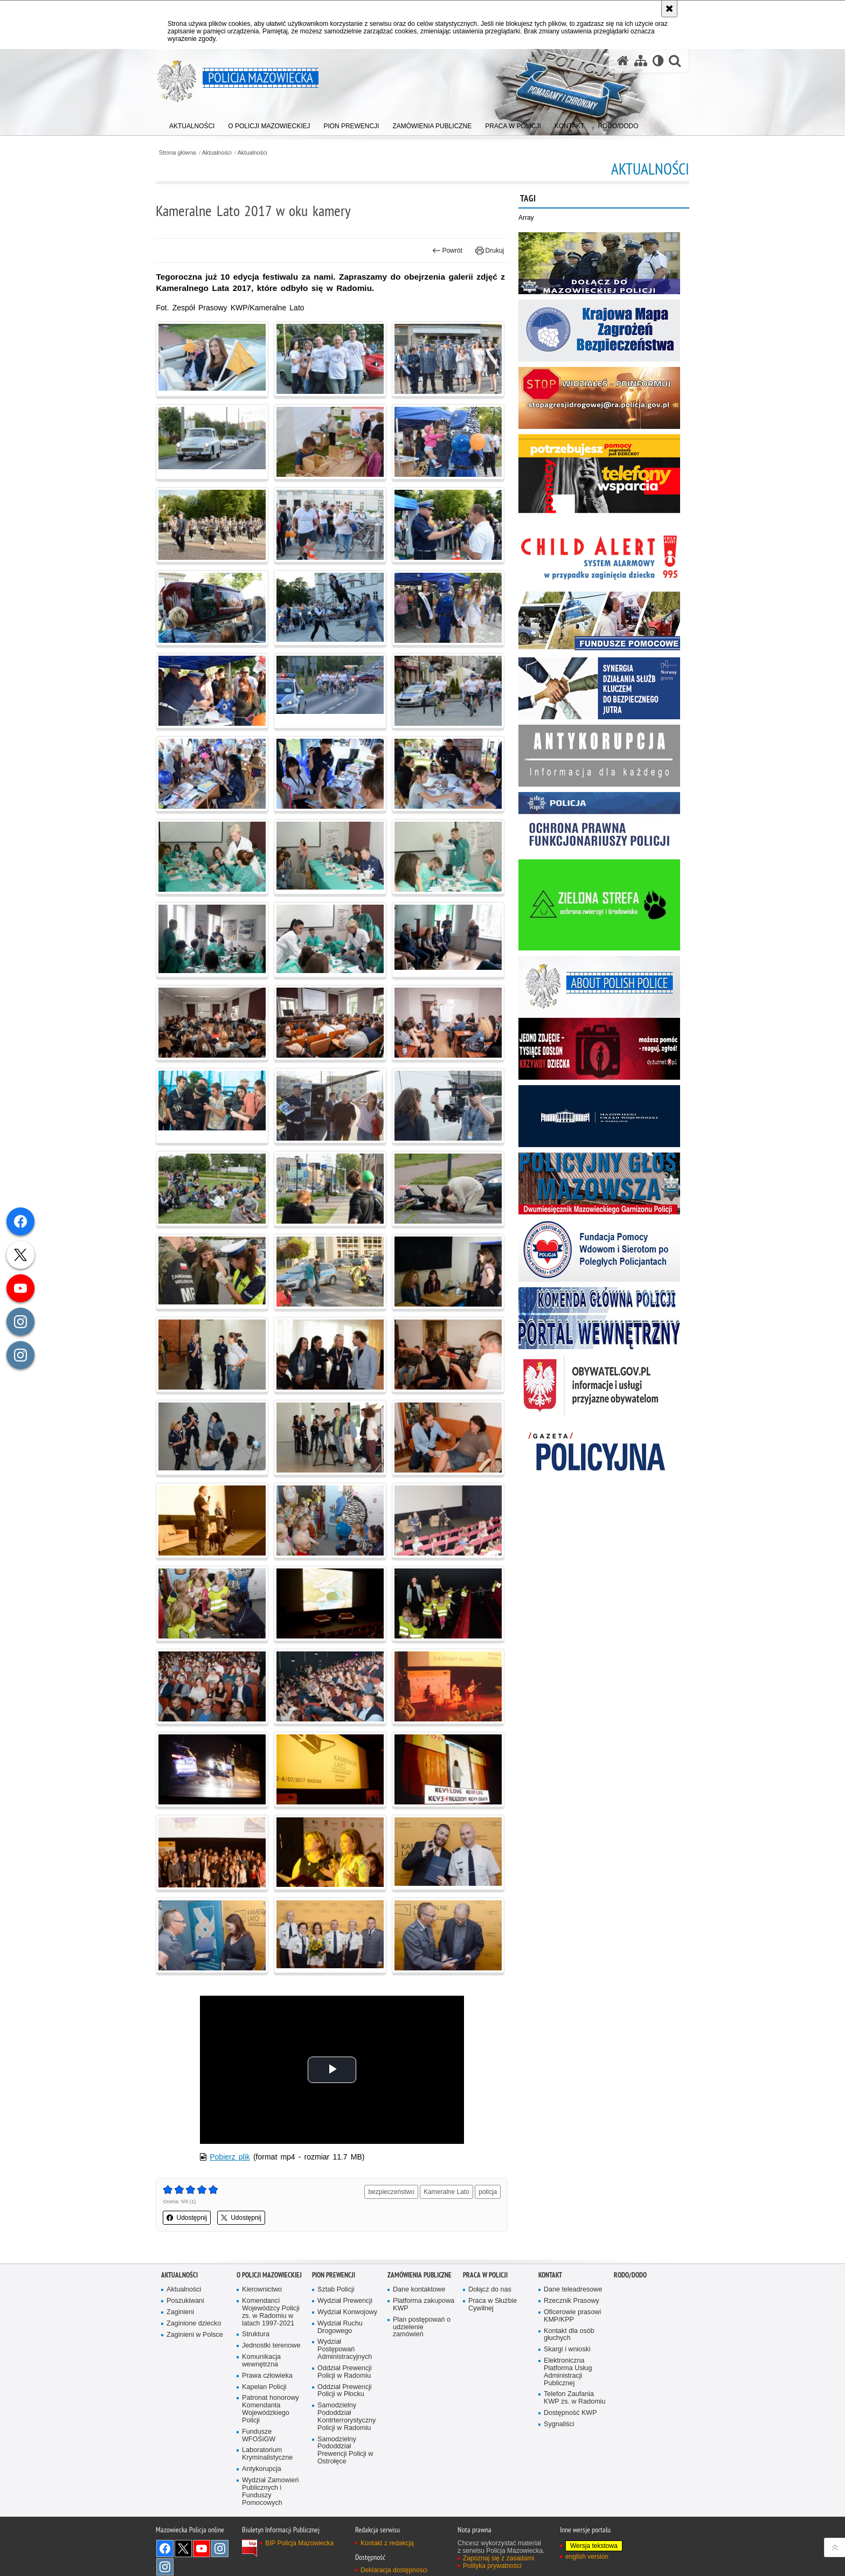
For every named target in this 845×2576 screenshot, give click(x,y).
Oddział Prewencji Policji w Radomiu (344, 2369)
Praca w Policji (485, 2272)
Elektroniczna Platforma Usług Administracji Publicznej (568, 2369)
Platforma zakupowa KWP (423, 2301)
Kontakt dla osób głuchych (569, 2331)
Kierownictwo (262, 2286)
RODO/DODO (630, 2272)
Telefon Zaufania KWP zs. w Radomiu (575, 2395)
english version (586, 2554)
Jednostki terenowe (271, 2342)
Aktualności (222, 153)
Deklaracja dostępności (394, 2568)
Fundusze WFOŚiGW (258, 2433)
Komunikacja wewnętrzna (261, 2358)
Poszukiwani (185, 2297)
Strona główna (182, 153)
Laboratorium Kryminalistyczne (267, 2452)
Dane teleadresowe (573, 2286)
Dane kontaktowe (419, 2286)
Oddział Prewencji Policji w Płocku (344, 2388)
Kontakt (550, 2272)
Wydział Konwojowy (347, 2309)
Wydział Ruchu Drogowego (340, 2324)
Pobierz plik (234, 2154)
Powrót (446, 250)
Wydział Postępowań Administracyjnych (344, 2347)
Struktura (255, 2331)
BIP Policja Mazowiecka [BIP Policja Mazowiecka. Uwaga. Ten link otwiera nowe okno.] (299, 2540)
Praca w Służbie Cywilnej (492, 2301)
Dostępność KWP (570, 2410)
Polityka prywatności (492, 2563)
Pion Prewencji (333, 2272)
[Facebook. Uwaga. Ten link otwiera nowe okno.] (165, 2545)
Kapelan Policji (264, 2384)
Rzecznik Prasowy (571, 2297)
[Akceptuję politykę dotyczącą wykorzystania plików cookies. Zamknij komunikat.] (669, 8)
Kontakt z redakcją (387, 2540)
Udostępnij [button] (192, 2215)
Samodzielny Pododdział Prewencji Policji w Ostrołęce (345, 2448)
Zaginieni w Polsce (195, 2331)
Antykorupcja (261, 2466)
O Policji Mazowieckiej (269, 2272)
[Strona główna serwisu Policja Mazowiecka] (622, 61)
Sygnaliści (559, 2421)
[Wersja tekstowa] (657, 61)
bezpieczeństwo (389, 2189)
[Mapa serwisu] (640, 61)
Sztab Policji (336, 2286)
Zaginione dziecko (194, 2320)
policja (486, 2189)
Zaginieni (180, 2309)
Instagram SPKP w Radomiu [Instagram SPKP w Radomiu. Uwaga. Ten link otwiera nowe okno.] (165, 2564)
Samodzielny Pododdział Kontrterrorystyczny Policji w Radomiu (346, 2414)
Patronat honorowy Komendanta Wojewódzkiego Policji (270, 2406)
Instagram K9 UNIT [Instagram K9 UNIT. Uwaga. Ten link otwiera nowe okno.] (219, 2545)
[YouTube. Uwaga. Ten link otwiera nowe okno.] (201, 2545)
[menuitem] (192, 124)
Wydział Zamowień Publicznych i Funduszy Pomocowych (270, 2489)
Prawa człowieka (267, 2373)
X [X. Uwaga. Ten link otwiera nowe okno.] (183, 2545)
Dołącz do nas (489, 2286)
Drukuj (488, 250)
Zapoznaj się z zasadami (498, 2555)
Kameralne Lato (445, 2189)
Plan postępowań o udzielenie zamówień (422, 2324)
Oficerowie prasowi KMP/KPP (572, 2313)
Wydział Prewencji (344, 2297)
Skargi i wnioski (567, 2346)
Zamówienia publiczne (419, 2272)
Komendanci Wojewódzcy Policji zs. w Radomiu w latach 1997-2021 (271, 2309)
